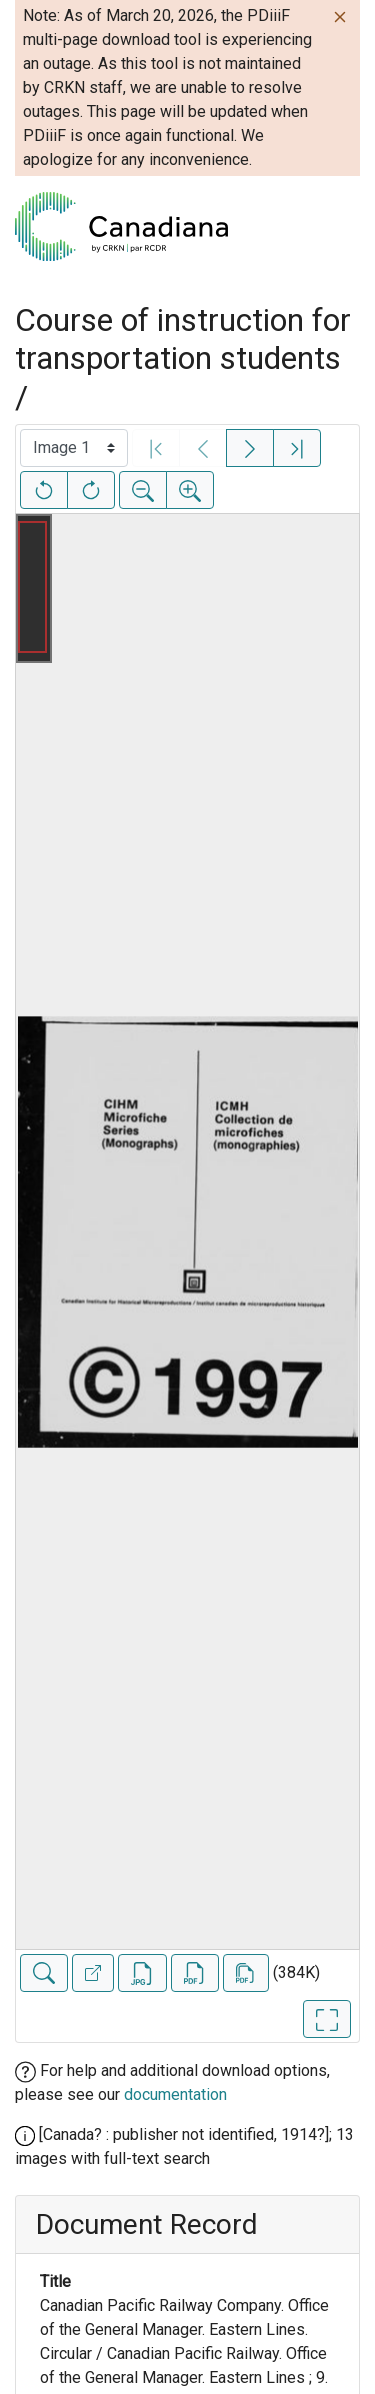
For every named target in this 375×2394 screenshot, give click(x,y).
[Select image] (74, 448)
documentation (175, 2094)
